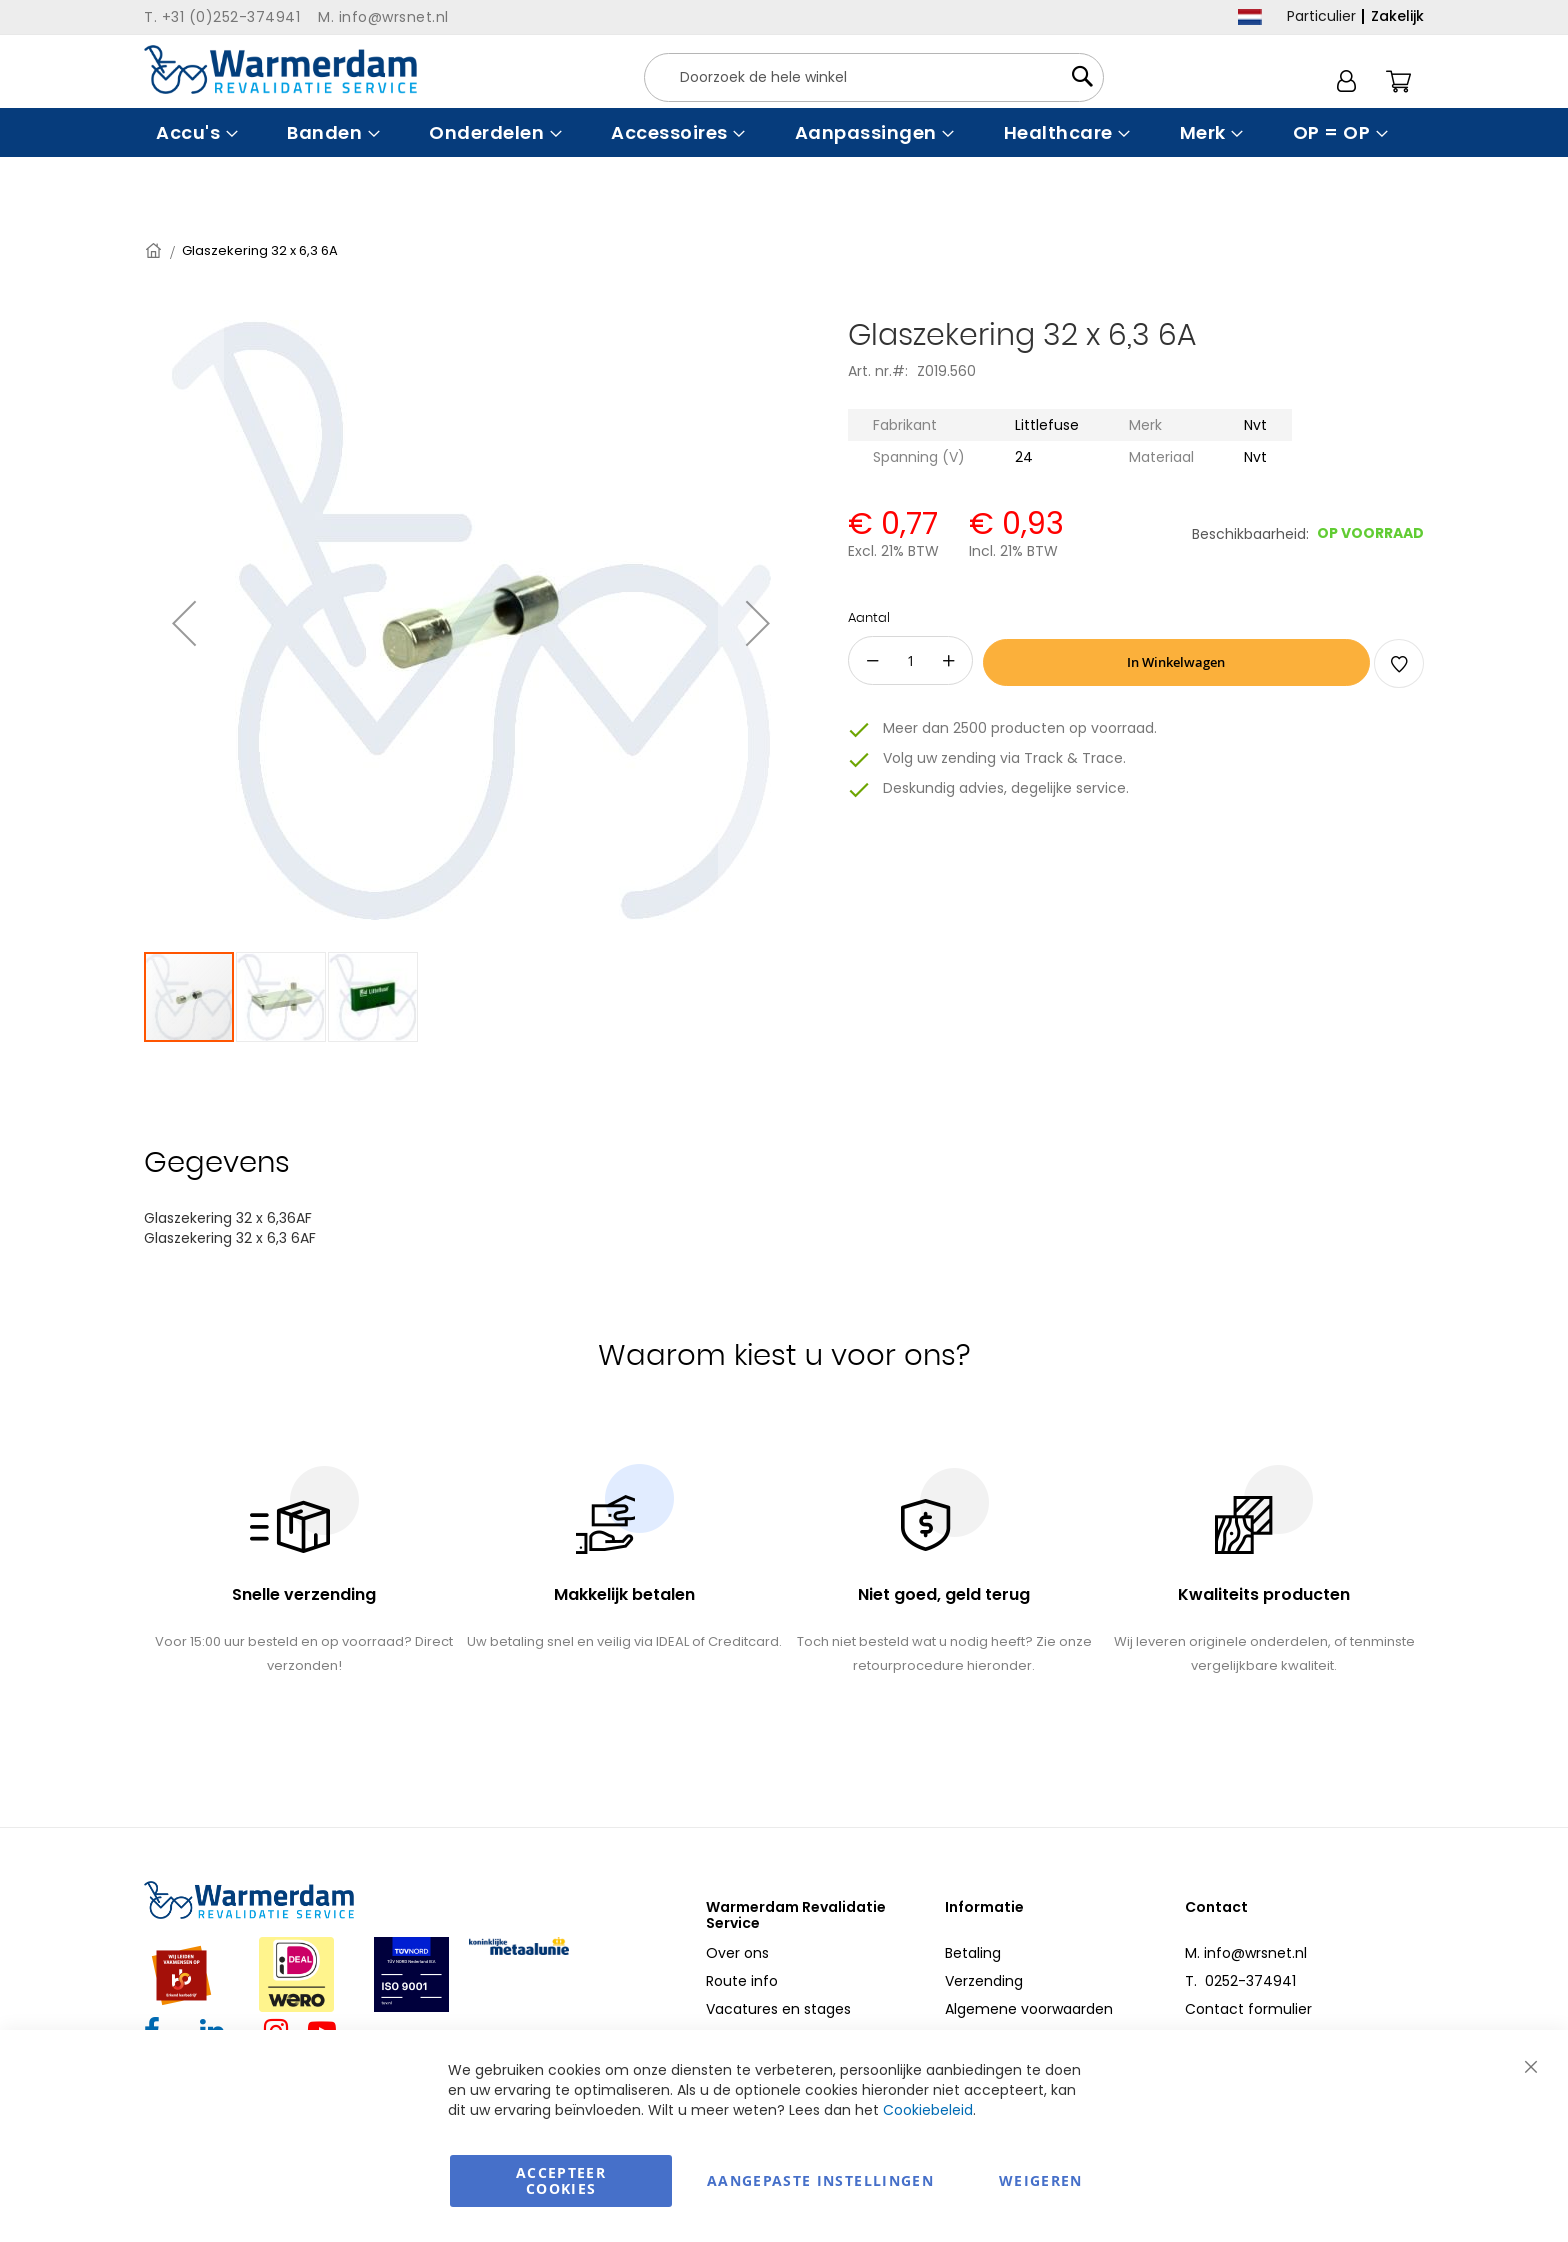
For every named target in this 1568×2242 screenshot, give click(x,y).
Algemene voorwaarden (1029, 2009)
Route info (742, 1981)
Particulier (1321, 16)
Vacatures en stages (778, 2009)
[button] (184, 623)
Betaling (973, 1953)
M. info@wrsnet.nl (1246, 1953)
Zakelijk (1397, 16)
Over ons (737, 1953)
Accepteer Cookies (561, 2180)
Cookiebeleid (928, 2110)
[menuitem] (194, 132)
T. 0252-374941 (1240, 1981)
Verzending (984, 1981)
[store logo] (280, 69)
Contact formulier (1248, 2009)
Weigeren (1041, 2180)
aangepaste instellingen (820, 2180)
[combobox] (874, 77)
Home (155, 250)
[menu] (784, 132)
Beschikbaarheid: (1250, 534)
